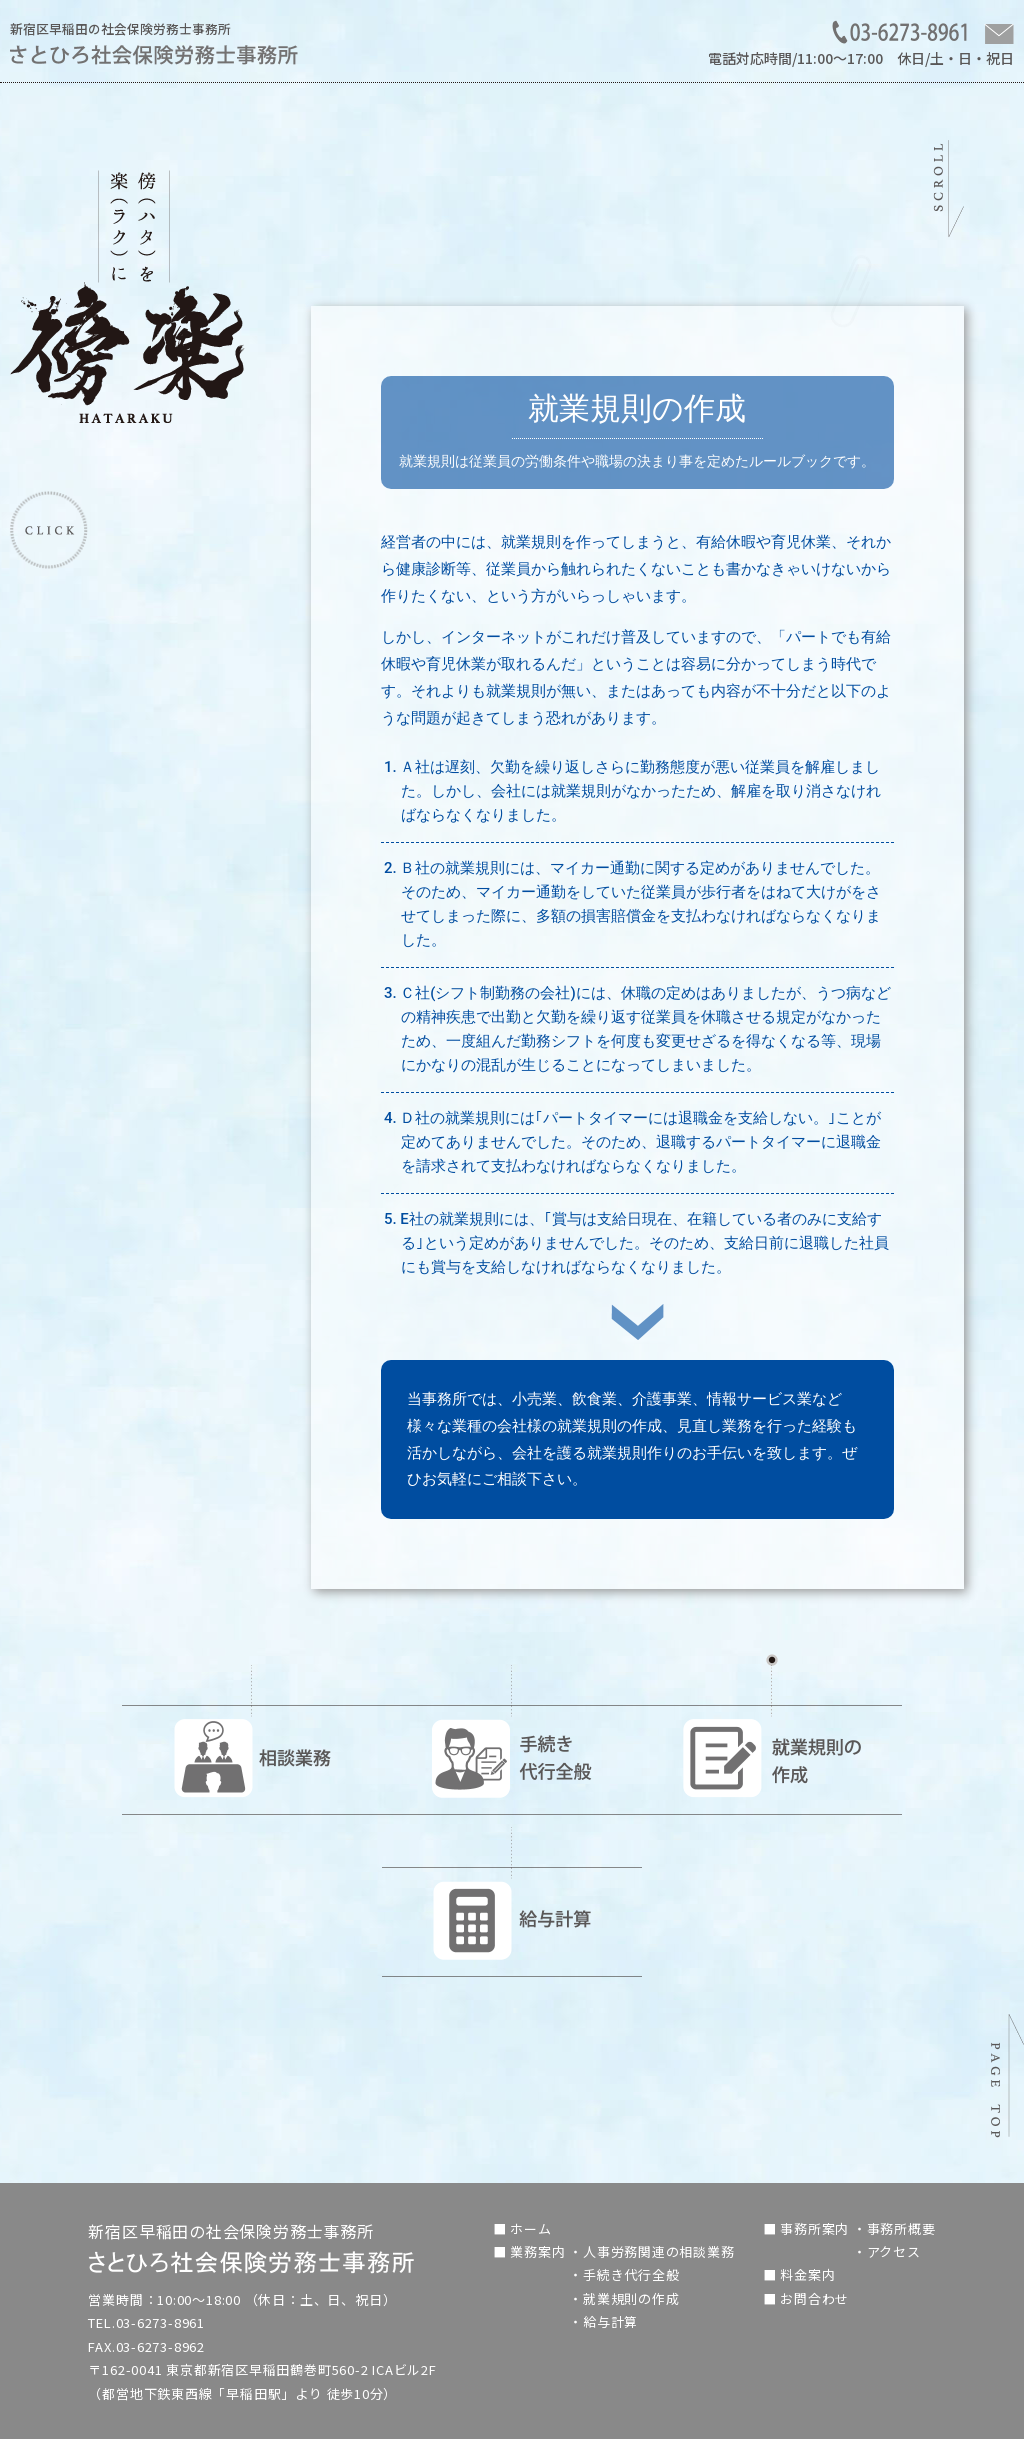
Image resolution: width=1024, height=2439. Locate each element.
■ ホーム (522, 2228)
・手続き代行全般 (624, 2274)
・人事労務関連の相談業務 (651, 2251)
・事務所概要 (894, 2228)
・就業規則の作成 (624, 2298)
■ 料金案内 (799, 2274)
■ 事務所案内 (808, 2228)
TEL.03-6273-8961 (146, 2322)
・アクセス (887, 2251)
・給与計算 (603, 2321)
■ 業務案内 (531, 2251)
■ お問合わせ (806, 2298)
